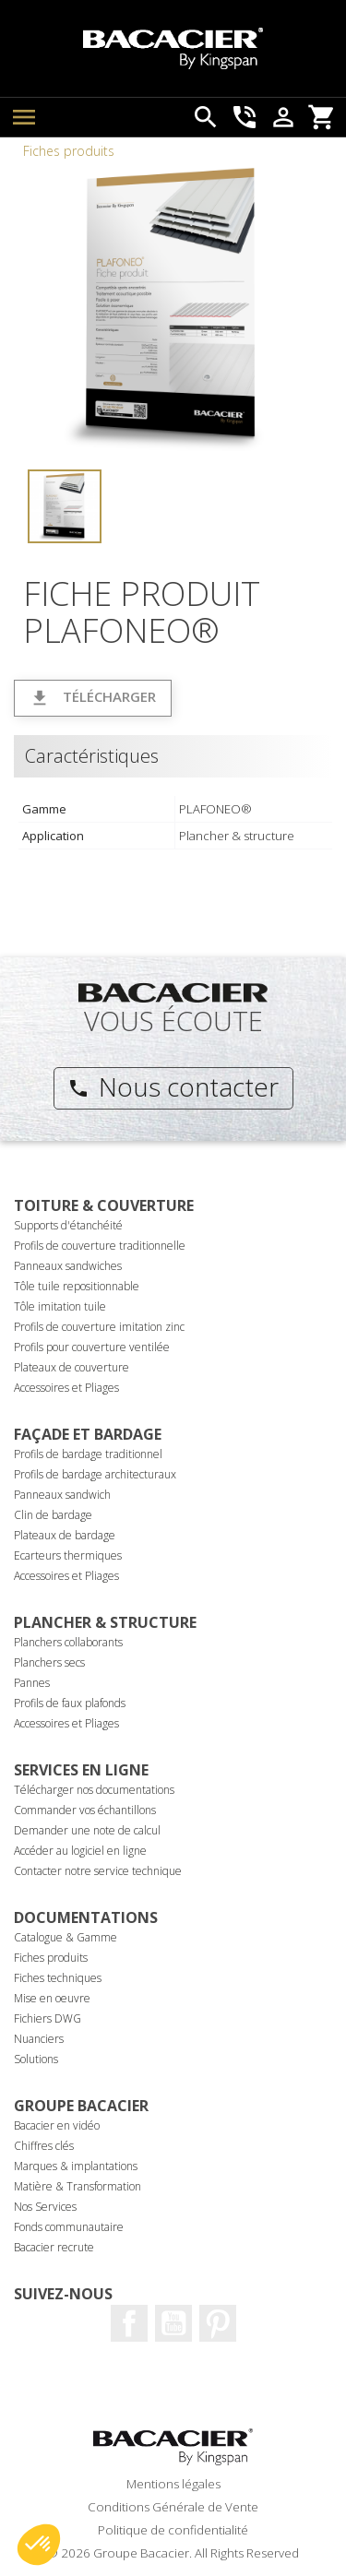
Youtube (173, 2323)
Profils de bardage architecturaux (95, 1474)
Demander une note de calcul (87, 1830)
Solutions (36, 2059)
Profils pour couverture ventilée (92, 1347)
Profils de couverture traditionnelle (99, 1245)
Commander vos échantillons (85, 1810)
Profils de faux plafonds (69, 1703)
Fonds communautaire (69, 2227)
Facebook (129, 2323)
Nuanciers (39, 2039)
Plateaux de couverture (71, 1367)
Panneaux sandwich (62, 1494)
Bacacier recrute (54, 2247)
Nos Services (45, 2206)
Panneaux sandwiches (68, 1266)
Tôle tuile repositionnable (76, 1286)
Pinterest (217, 2323)
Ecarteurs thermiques (68, 1555)
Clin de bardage (53, 1515)
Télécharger (93, 697)
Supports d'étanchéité (68, 1225)
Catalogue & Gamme (65, 1937)
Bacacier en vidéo (57, 2125)
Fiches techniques (57, 1978)
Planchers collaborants (68, 1642)
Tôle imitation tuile (60, 1306)
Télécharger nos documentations (94, 1790)
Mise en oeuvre (52, 1998)
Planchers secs (49, 1662)
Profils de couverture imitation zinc (99, 1327)
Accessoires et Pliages (66, 1387)
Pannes (32, 1683)
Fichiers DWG (47, 2018)
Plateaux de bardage (64, 1535)
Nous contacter (173, 1086)
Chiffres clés (44, 2146)
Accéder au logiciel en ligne (80, 1850)
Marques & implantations (75, 2166)
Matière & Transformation (77, 2186)
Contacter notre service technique (98, 1871)
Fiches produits (68, 151)
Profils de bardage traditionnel (88, 1454)
